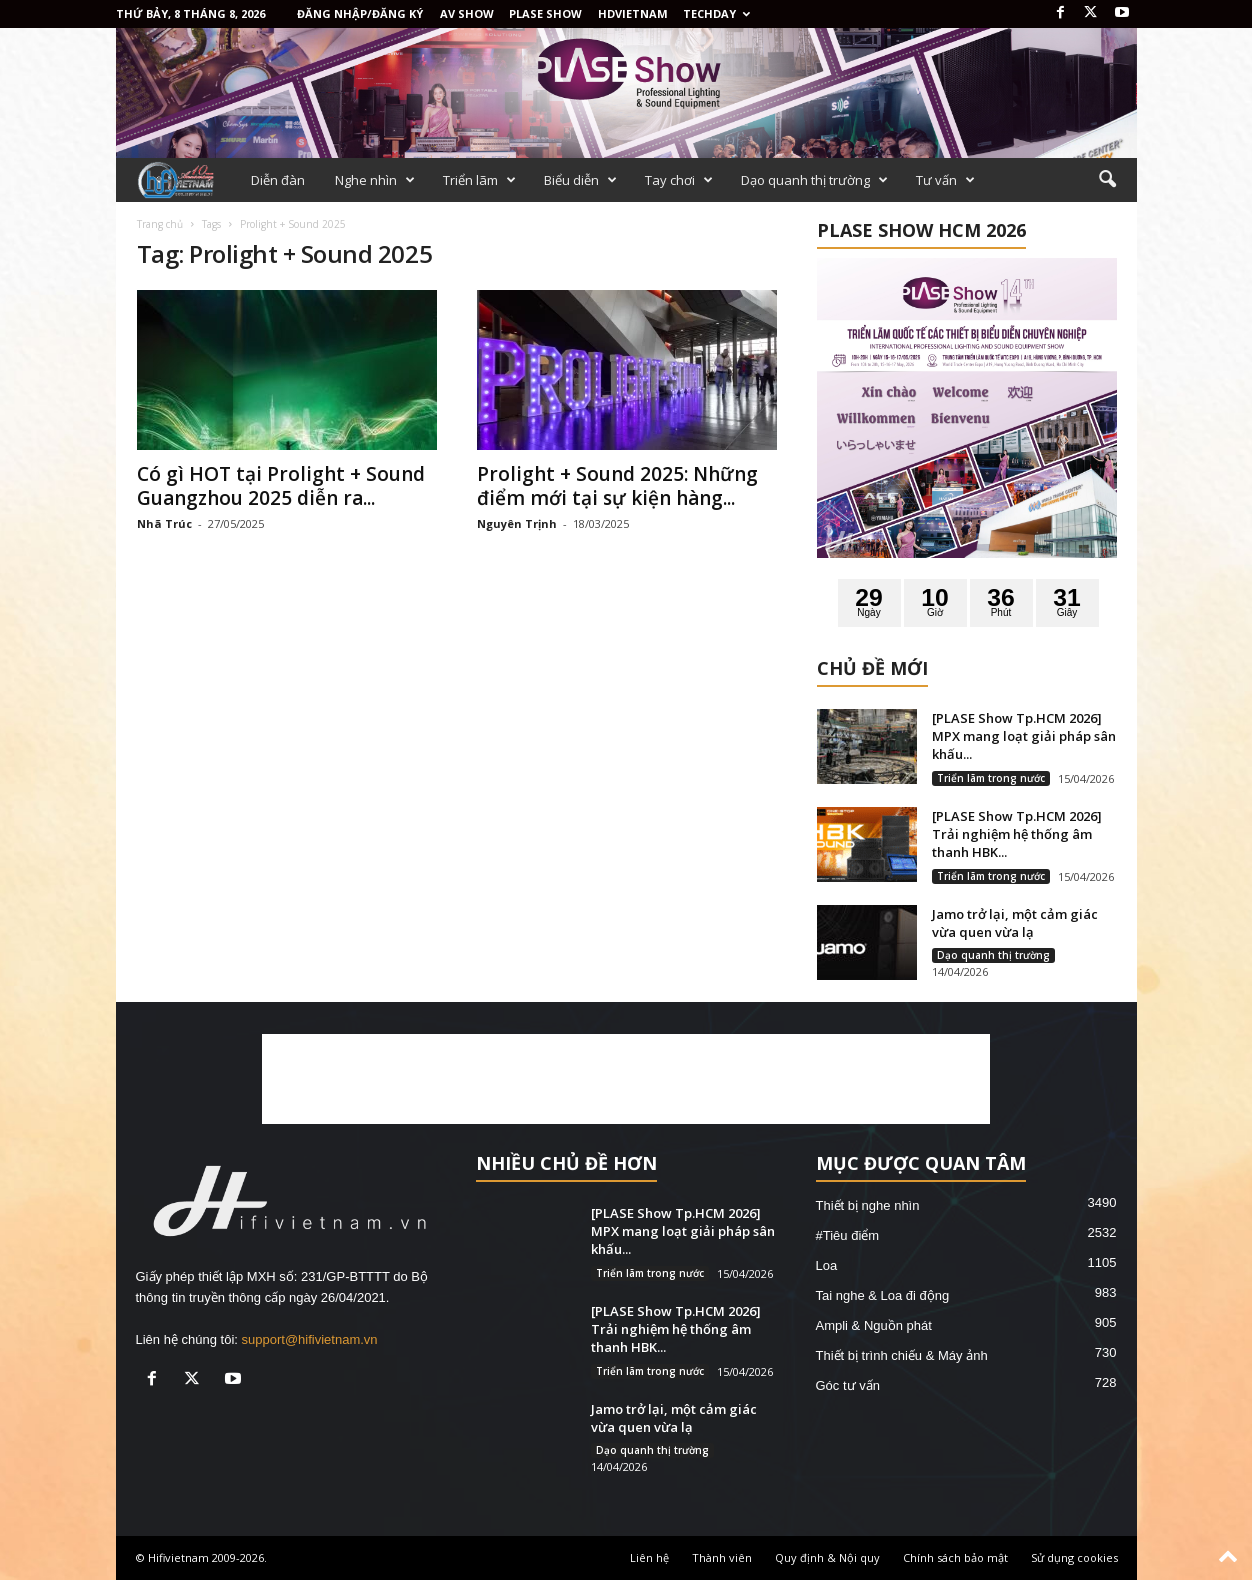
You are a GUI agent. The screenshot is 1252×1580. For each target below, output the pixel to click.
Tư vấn (945, 180)
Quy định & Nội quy (827, 1557)
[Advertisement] (626, 1079)
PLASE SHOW (545, 13)
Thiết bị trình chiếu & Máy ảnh (902, 1355)
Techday (716, 13)
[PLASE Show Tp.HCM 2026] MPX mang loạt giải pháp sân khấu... (1024, 736)
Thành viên (722, 1557)
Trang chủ (160, 224)
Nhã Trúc (164, 523)
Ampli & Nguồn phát (874, 1325)
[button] (1107, 180)
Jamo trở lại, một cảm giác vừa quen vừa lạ (1015, 923)
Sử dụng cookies (1074, 1557)
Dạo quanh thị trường (814, 180)
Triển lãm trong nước (991, 778)
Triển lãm (479, 180)
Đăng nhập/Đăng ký (360, 13)
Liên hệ (649, 1557)
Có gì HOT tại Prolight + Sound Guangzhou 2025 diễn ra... (281, 486)
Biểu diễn (580, 180)
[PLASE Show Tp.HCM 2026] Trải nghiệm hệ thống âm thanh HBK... (1017, 834)
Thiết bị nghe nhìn (868, 1205)
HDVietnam (633, 13)
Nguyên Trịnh (517, 523)
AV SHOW (467, 13)
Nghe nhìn (375, 180)
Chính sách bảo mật (955, 1557)
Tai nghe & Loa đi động (883, 1295)
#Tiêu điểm (848, 1235)
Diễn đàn (278, 180)
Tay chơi (679, 180)
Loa (827, 1265)
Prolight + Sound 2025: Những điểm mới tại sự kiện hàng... (617, 486)
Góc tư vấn (848, 1385)
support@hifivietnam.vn (310, 1339)
